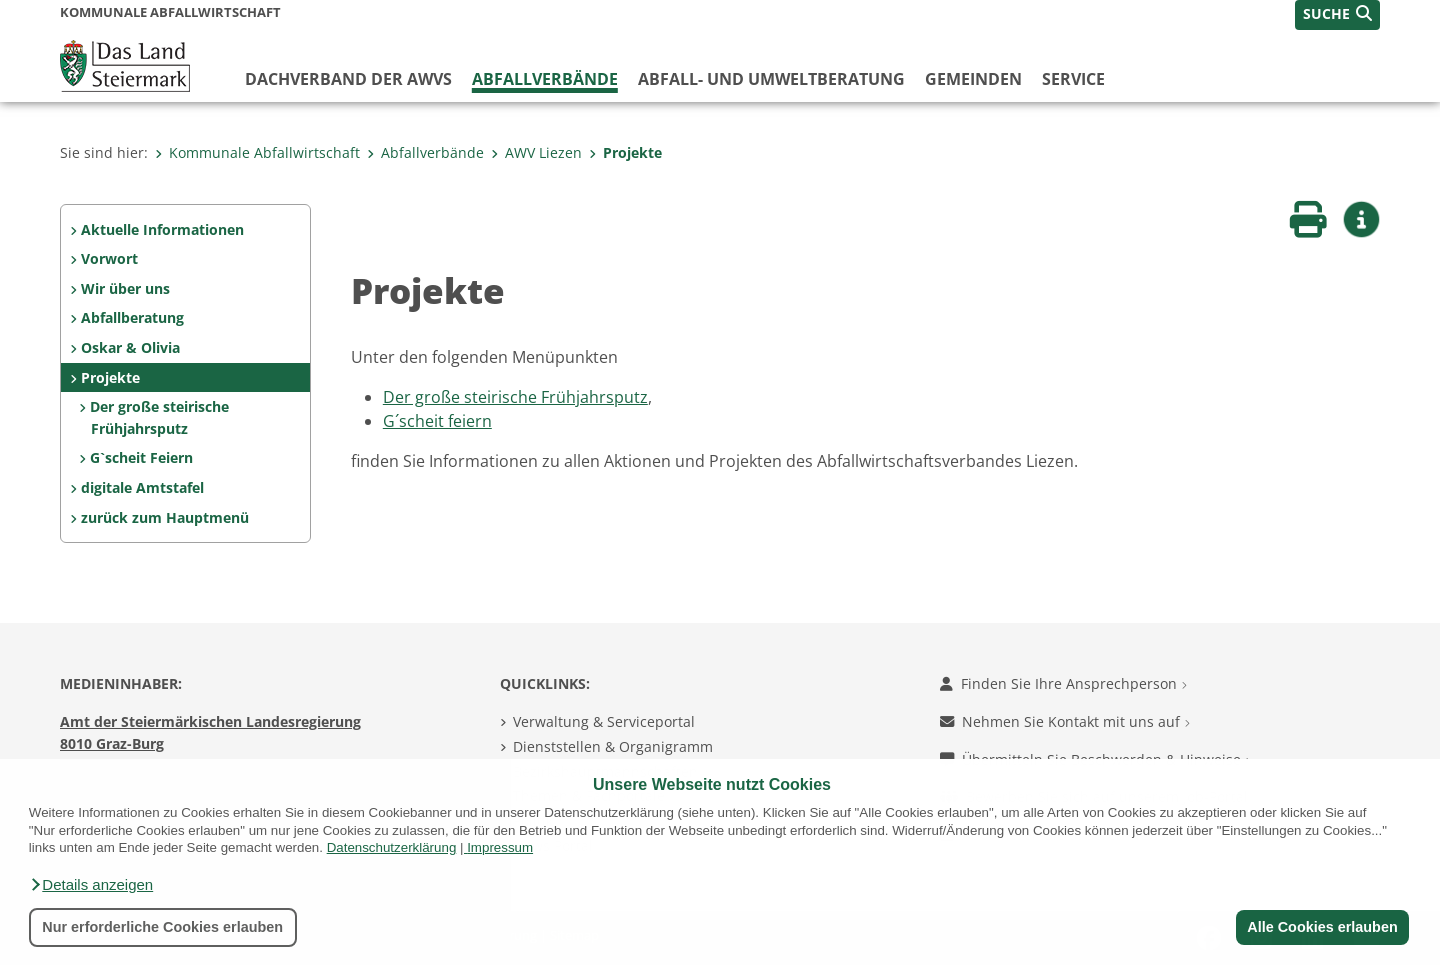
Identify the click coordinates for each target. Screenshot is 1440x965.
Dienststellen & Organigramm (613, 746)
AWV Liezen (536, 152)
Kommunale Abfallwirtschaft (257, 152)
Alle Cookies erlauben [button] (1322, 927)
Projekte (625, 152)
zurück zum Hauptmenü (165, 517)
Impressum (500, 847)
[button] (91, 885)
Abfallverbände (545, 79)
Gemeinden (973, 79)
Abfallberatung (132, 317)
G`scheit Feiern (141, 457)
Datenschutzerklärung (392, 847)
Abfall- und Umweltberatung (771, 79)
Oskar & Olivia (130, 347)
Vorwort (109, 258)
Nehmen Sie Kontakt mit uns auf (1065, 721)
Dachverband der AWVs (348, 79)
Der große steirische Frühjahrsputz (159, 417)
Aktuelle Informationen (162, 229)
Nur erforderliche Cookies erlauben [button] (162, 927)
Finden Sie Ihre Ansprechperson (1063, 683)
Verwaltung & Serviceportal (604, 721)
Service (1073, 79)
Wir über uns (125, 288)
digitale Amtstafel (142, 487)
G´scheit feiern (437, 421)
